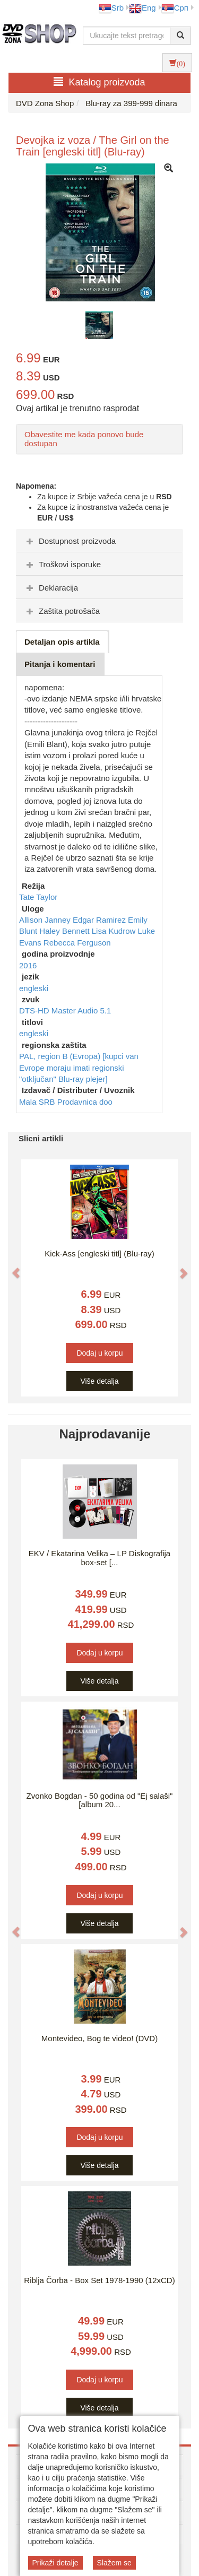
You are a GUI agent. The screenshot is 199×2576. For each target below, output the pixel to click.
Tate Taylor (38, 896)
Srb (111, 7)
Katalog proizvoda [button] (99, 82)
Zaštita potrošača (62, 610)
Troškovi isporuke (62, 564)
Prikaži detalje (55, 2562)
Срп (174, 7)
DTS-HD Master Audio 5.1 (65, 1010)
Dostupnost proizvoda (70, 540)
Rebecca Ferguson (77, 942)
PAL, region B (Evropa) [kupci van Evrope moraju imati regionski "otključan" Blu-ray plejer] (79, 1067)
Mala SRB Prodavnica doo (66, 1101)
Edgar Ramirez (100, 919)
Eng (142, 7)
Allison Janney (46, 919)
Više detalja (99, 1381)
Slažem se (114, 2562)
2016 (28, 965)
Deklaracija (51, 587)
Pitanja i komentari (59, 664)
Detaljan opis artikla (62, 641)
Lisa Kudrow (115, 930)
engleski (33, 988)
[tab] (99, 540)
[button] (10, 1267)
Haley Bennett (65, 930)
